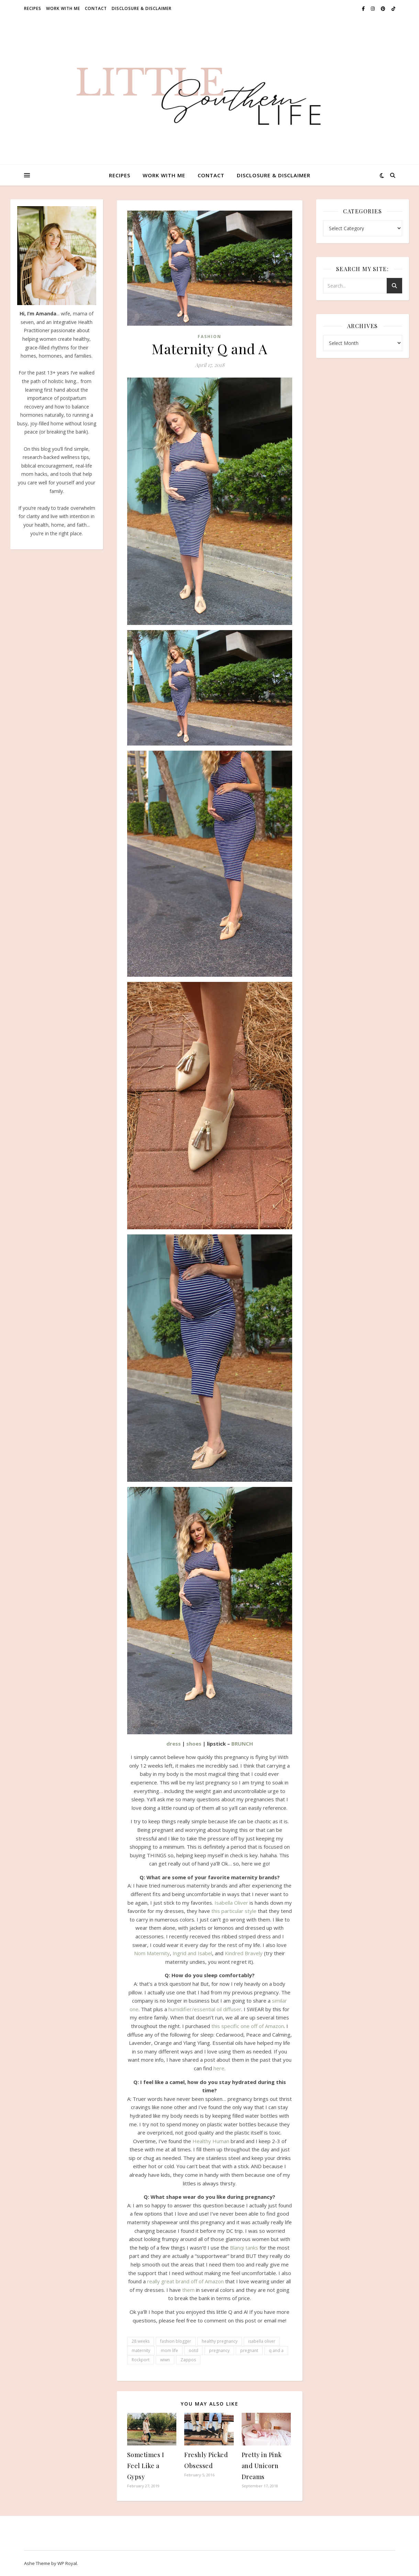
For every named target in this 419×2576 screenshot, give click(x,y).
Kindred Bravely (244, 1953)
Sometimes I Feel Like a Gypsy (145, 2466)
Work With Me (63, 8)
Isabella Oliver (231, 1902)
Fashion (209, 336)
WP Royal (67, 2563)
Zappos (188, 2360)
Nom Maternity (152, 1953)
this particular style (233, 1910)
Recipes (32, 8)
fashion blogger (175, 2341)
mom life (169, 2350)
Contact (96, 8)
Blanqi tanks (244, 2247)
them (188, 2289)
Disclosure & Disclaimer (142, 8)
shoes (193, 1743)
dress (173, 1743)
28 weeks (141, 2341)
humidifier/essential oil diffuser (204, 2009)
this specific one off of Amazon (247, 2026)
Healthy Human (210, 2141)
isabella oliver (261, 2341)
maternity (141, 2350)
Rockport (141, 2360)
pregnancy (219, 2350)
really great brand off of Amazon (185, 2281)
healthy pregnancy (220, 2341)
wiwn (165, 2360)
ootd (193, 2350)
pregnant (249, 2350)
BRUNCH (242, 1743)
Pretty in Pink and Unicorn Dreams (262, 2466)
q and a (276, 2350)
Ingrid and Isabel (192, 1953)
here (218, 2068)
